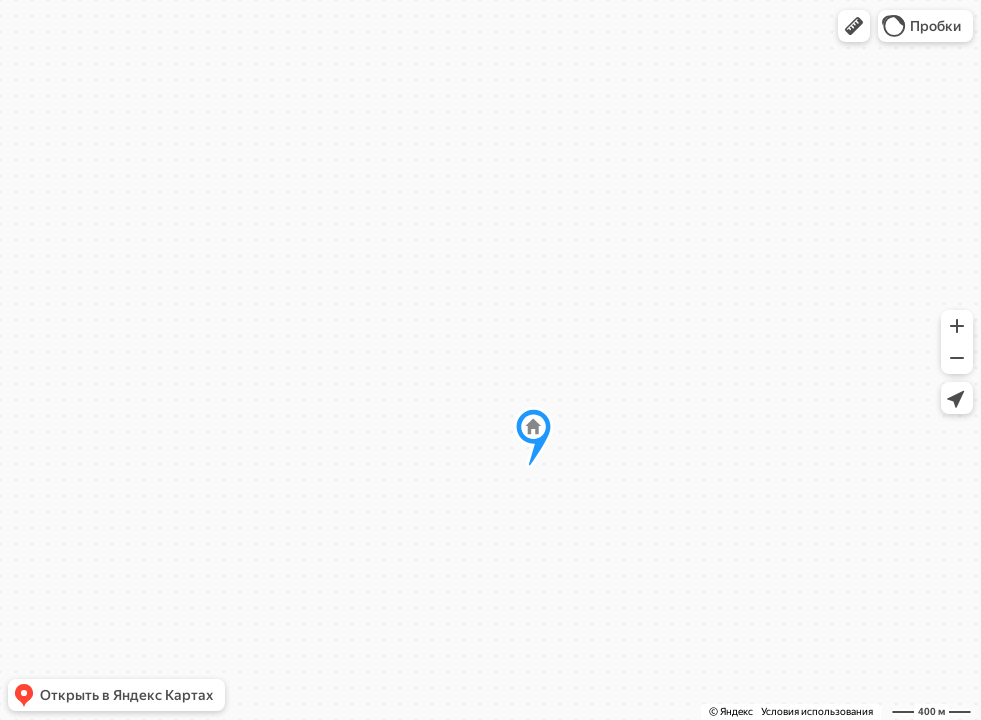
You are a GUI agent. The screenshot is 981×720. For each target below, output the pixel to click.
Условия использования (817, 711)
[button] (854, 26)
